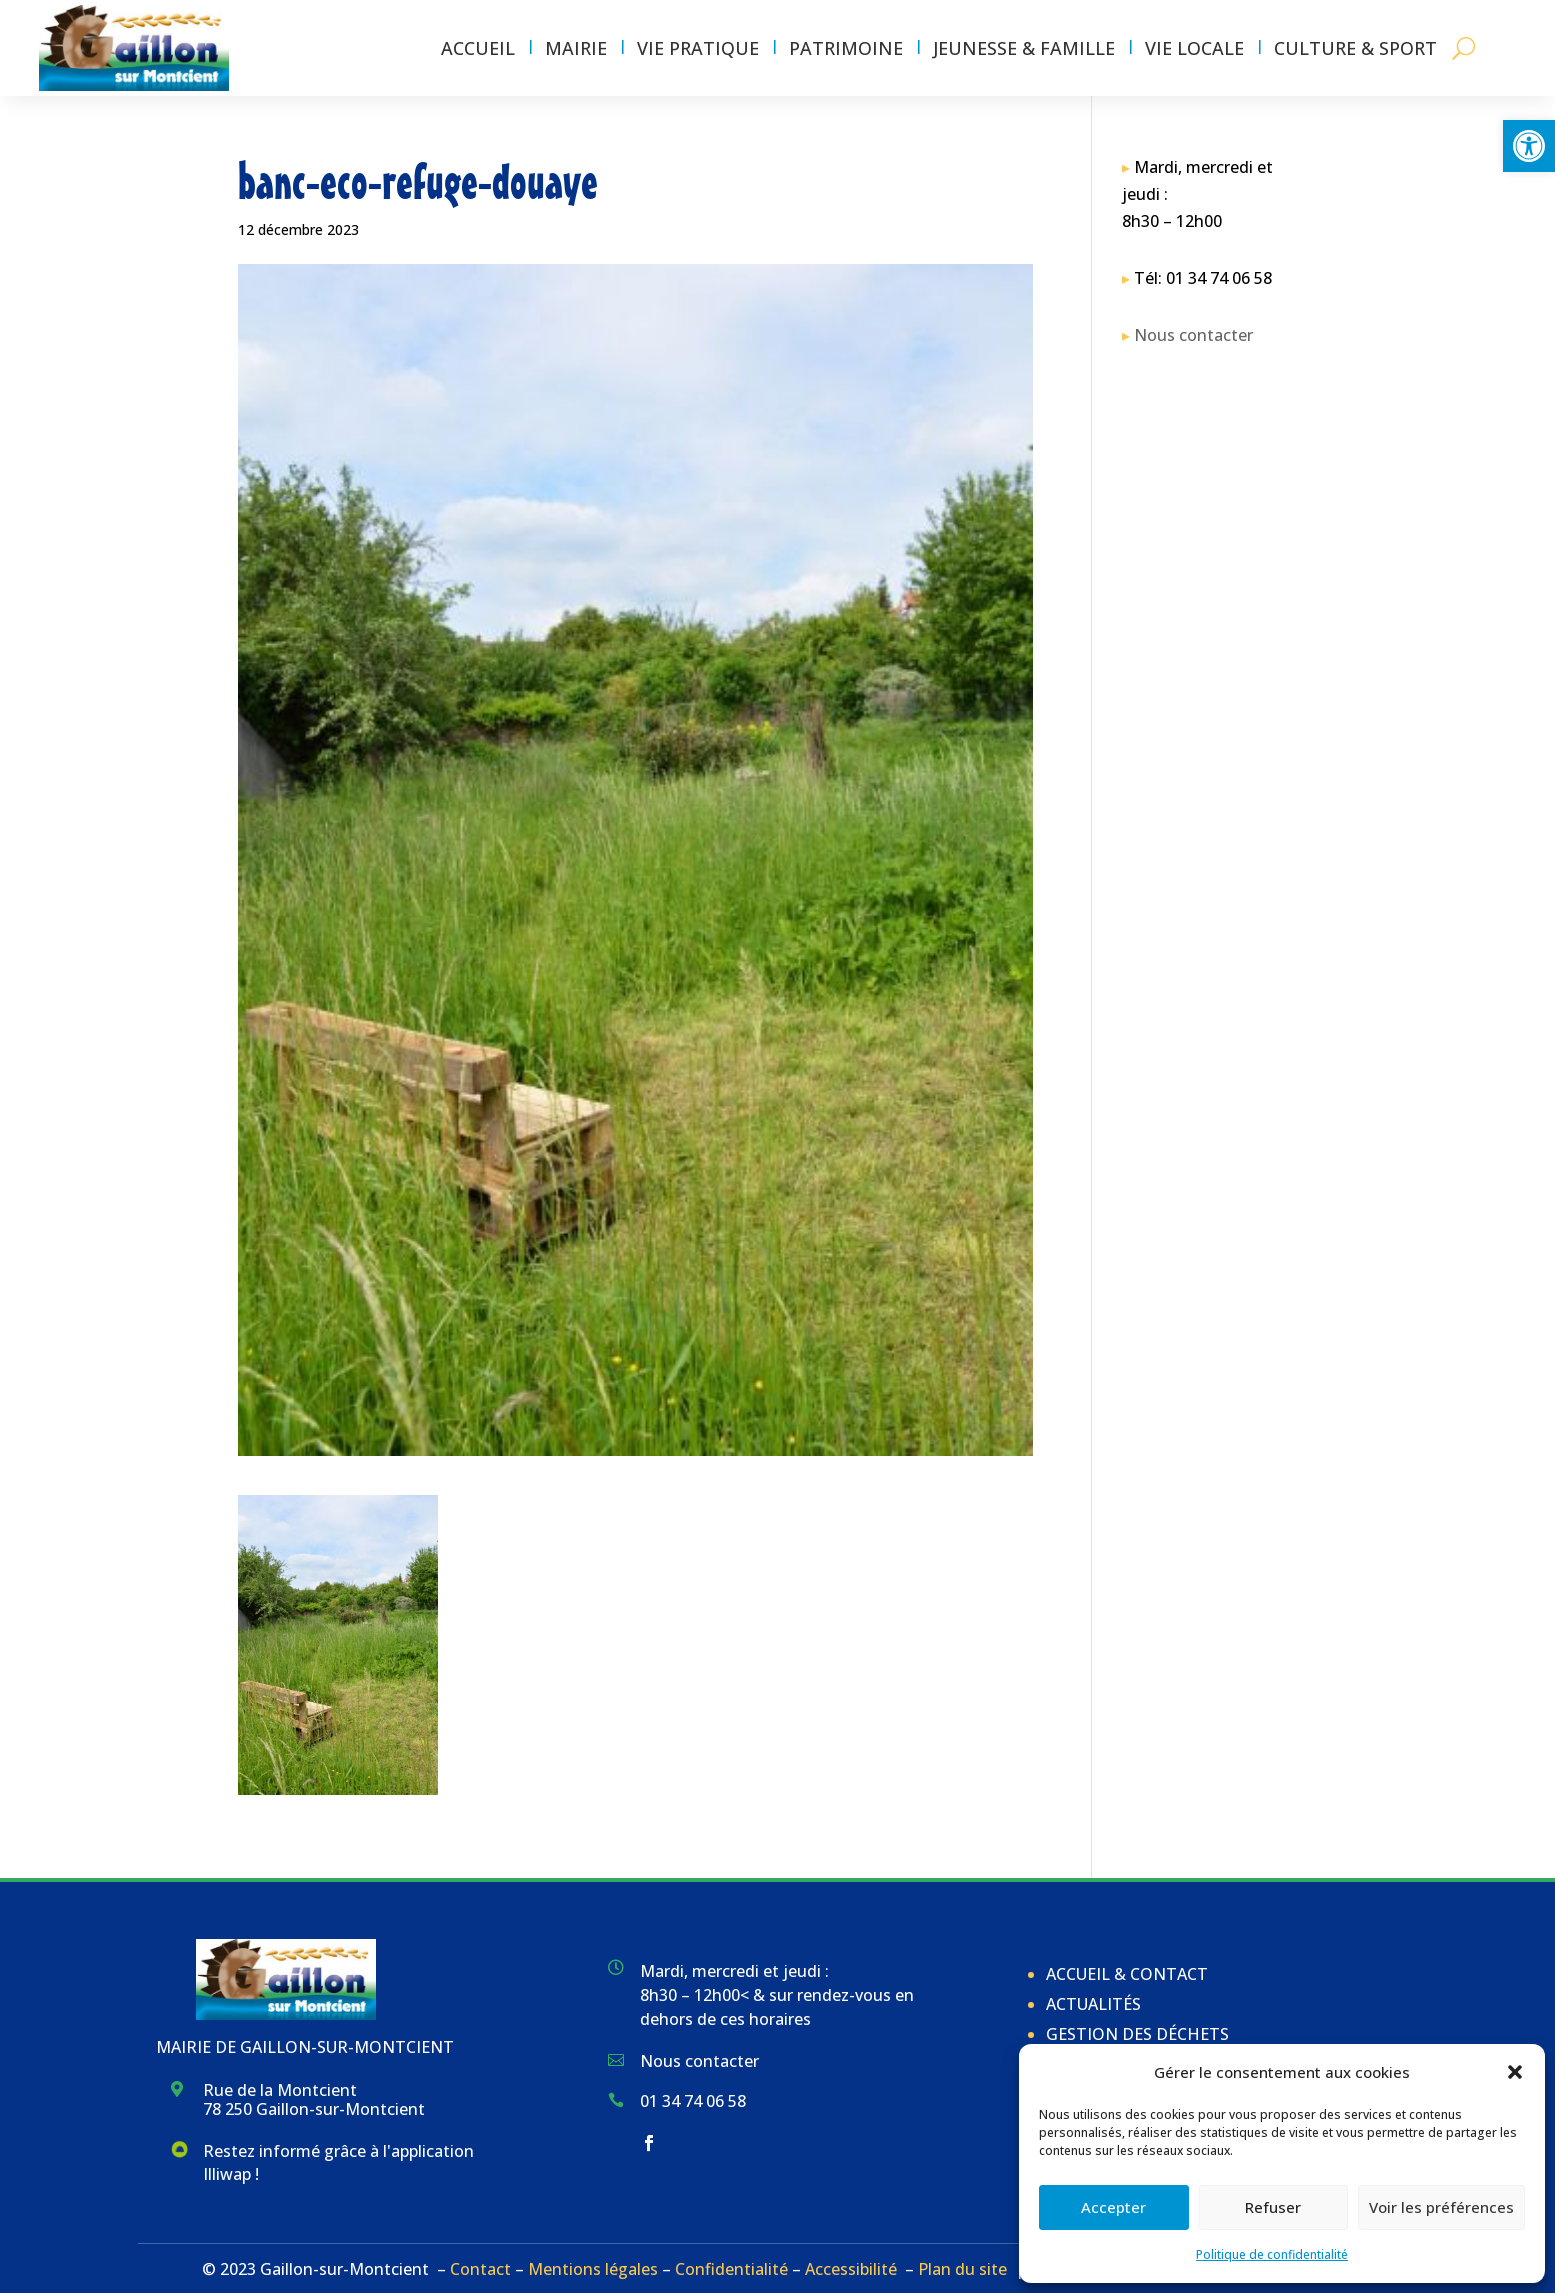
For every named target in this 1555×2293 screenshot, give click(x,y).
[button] (1529, 146)
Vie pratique (698, 48)
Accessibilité (851, 2269)
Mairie (576, 48)
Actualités (1093, 2004)
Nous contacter (1193, 335)
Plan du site (962, 2269)
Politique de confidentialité (1272, 2254)
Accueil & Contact (1127, 1974)
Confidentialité (731, 2269)
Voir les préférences (1441, 2207)
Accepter (1113, 2207)
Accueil (478, 48)
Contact (480, 2269)
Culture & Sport (1355, 48)
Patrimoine (846, 48)
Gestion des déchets (1137, 2034)
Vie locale (1194, 48)
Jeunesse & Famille (1024, 48)
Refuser (1273, 2207)
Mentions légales (593, 2269)
